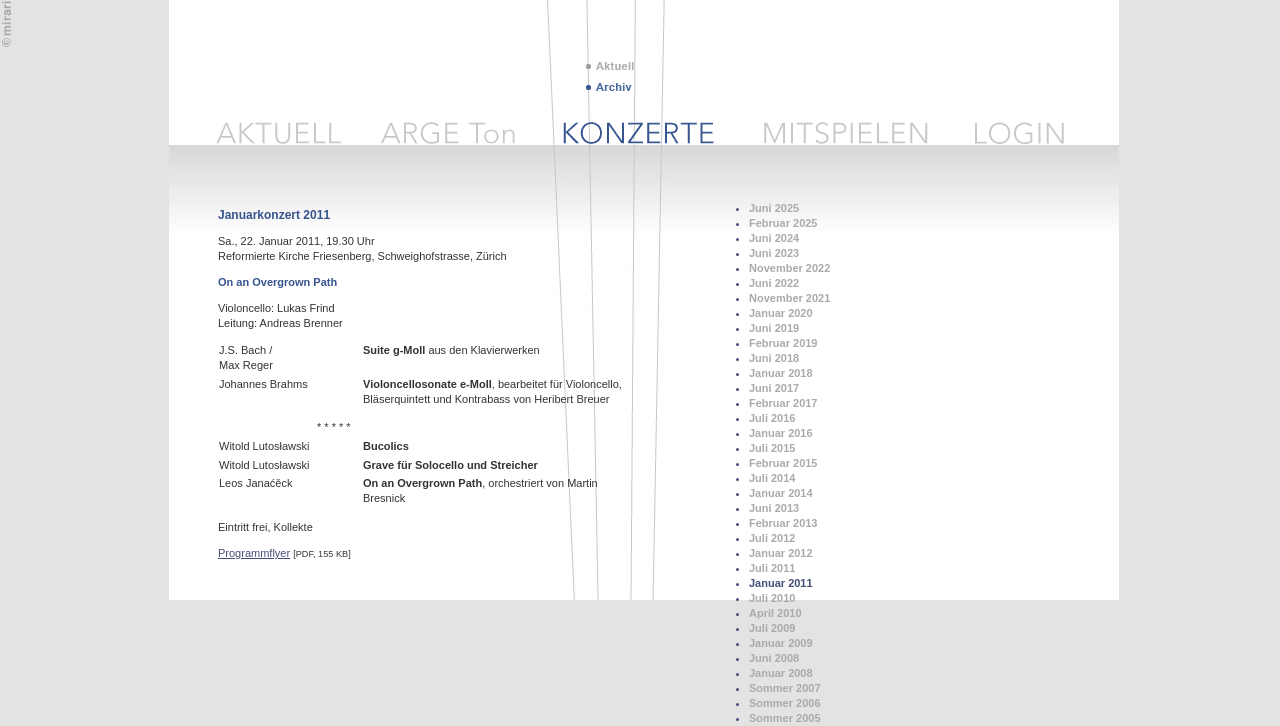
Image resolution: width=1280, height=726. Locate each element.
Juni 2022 (774, 283)
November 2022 (789, 268)
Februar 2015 (783, 463)
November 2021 (789, 298)
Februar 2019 (783, 343)
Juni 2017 (774, 388)
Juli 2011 (772, 568)
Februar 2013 (783, 523)
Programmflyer (254, 553)
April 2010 (775, 613)
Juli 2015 (772, 448)
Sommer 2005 (785, 718)
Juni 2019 (774, 328)
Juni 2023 (774, 253)
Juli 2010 (772, 598)
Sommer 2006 (785, 703)
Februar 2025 (783, 223)
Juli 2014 (772, 478)
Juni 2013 (774, 508)
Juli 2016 (772, 418)
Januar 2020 (781, 313)
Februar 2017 (783, 403)
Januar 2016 (781, 433)
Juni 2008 (774, 658)
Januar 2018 (781, 373)
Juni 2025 (774, 208)
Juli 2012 (772, 538)
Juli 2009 (772, 628)
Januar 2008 (781, 673)
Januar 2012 (781, 553)
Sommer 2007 (785, 688)
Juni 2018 (774, 358)
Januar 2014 (781, 493)
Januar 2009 (781, 643)
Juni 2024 (774, 238)
